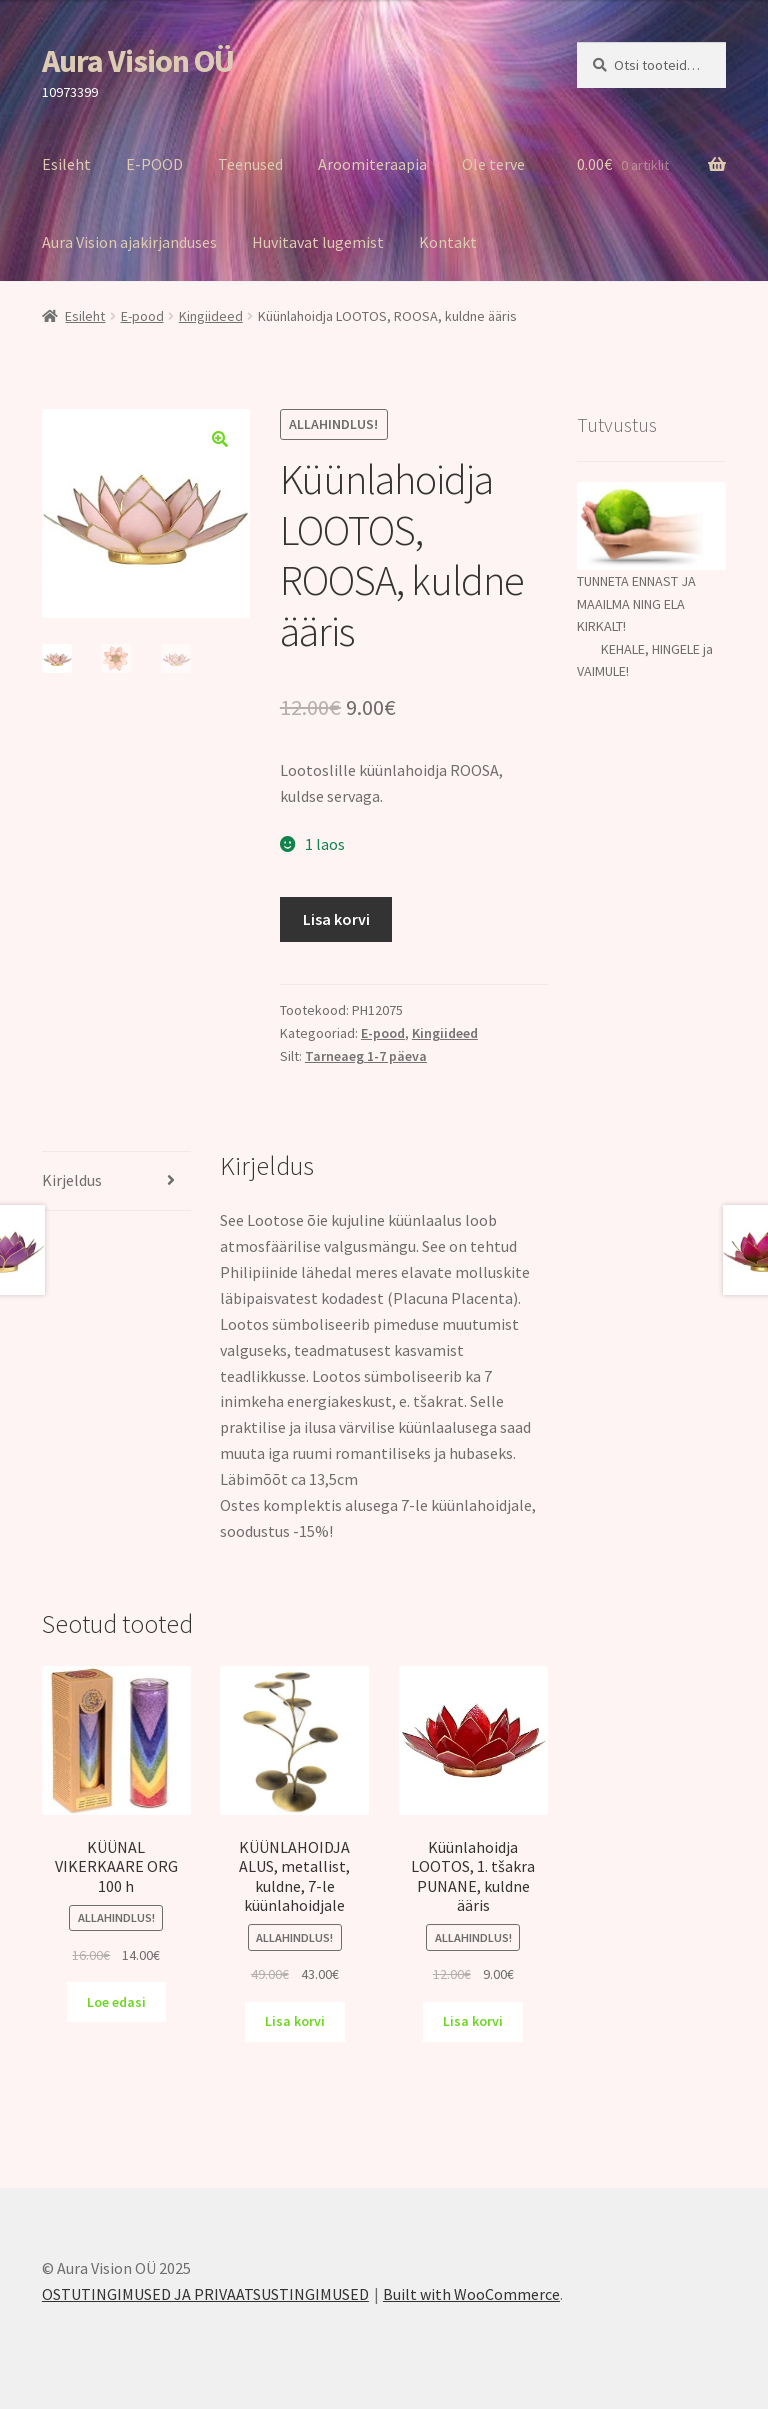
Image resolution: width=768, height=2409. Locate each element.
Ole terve (493, 164)
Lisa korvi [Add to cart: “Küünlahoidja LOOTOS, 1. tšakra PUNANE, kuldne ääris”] (473, 2021)
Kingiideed (211, 316)
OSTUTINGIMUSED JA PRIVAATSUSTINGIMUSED (205, 2294)
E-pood (142, 316)
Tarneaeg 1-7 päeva (366, 1056)
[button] (220, 439)
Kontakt (448, 242)
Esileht (66, 164)
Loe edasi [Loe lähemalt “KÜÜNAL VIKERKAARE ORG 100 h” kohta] (116, 2002)
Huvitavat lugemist (318, 242)
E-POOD (154, 164)
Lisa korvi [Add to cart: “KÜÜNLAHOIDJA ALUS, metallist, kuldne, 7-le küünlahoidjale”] (295, 2021)
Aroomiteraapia (372, 164)
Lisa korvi (336, 919)
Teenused (250, 164)
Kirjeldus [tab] (72, 1180)
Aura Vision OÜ (138, 61)
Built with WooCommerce (471, 2294)
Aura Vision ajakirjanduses (129, 242)
